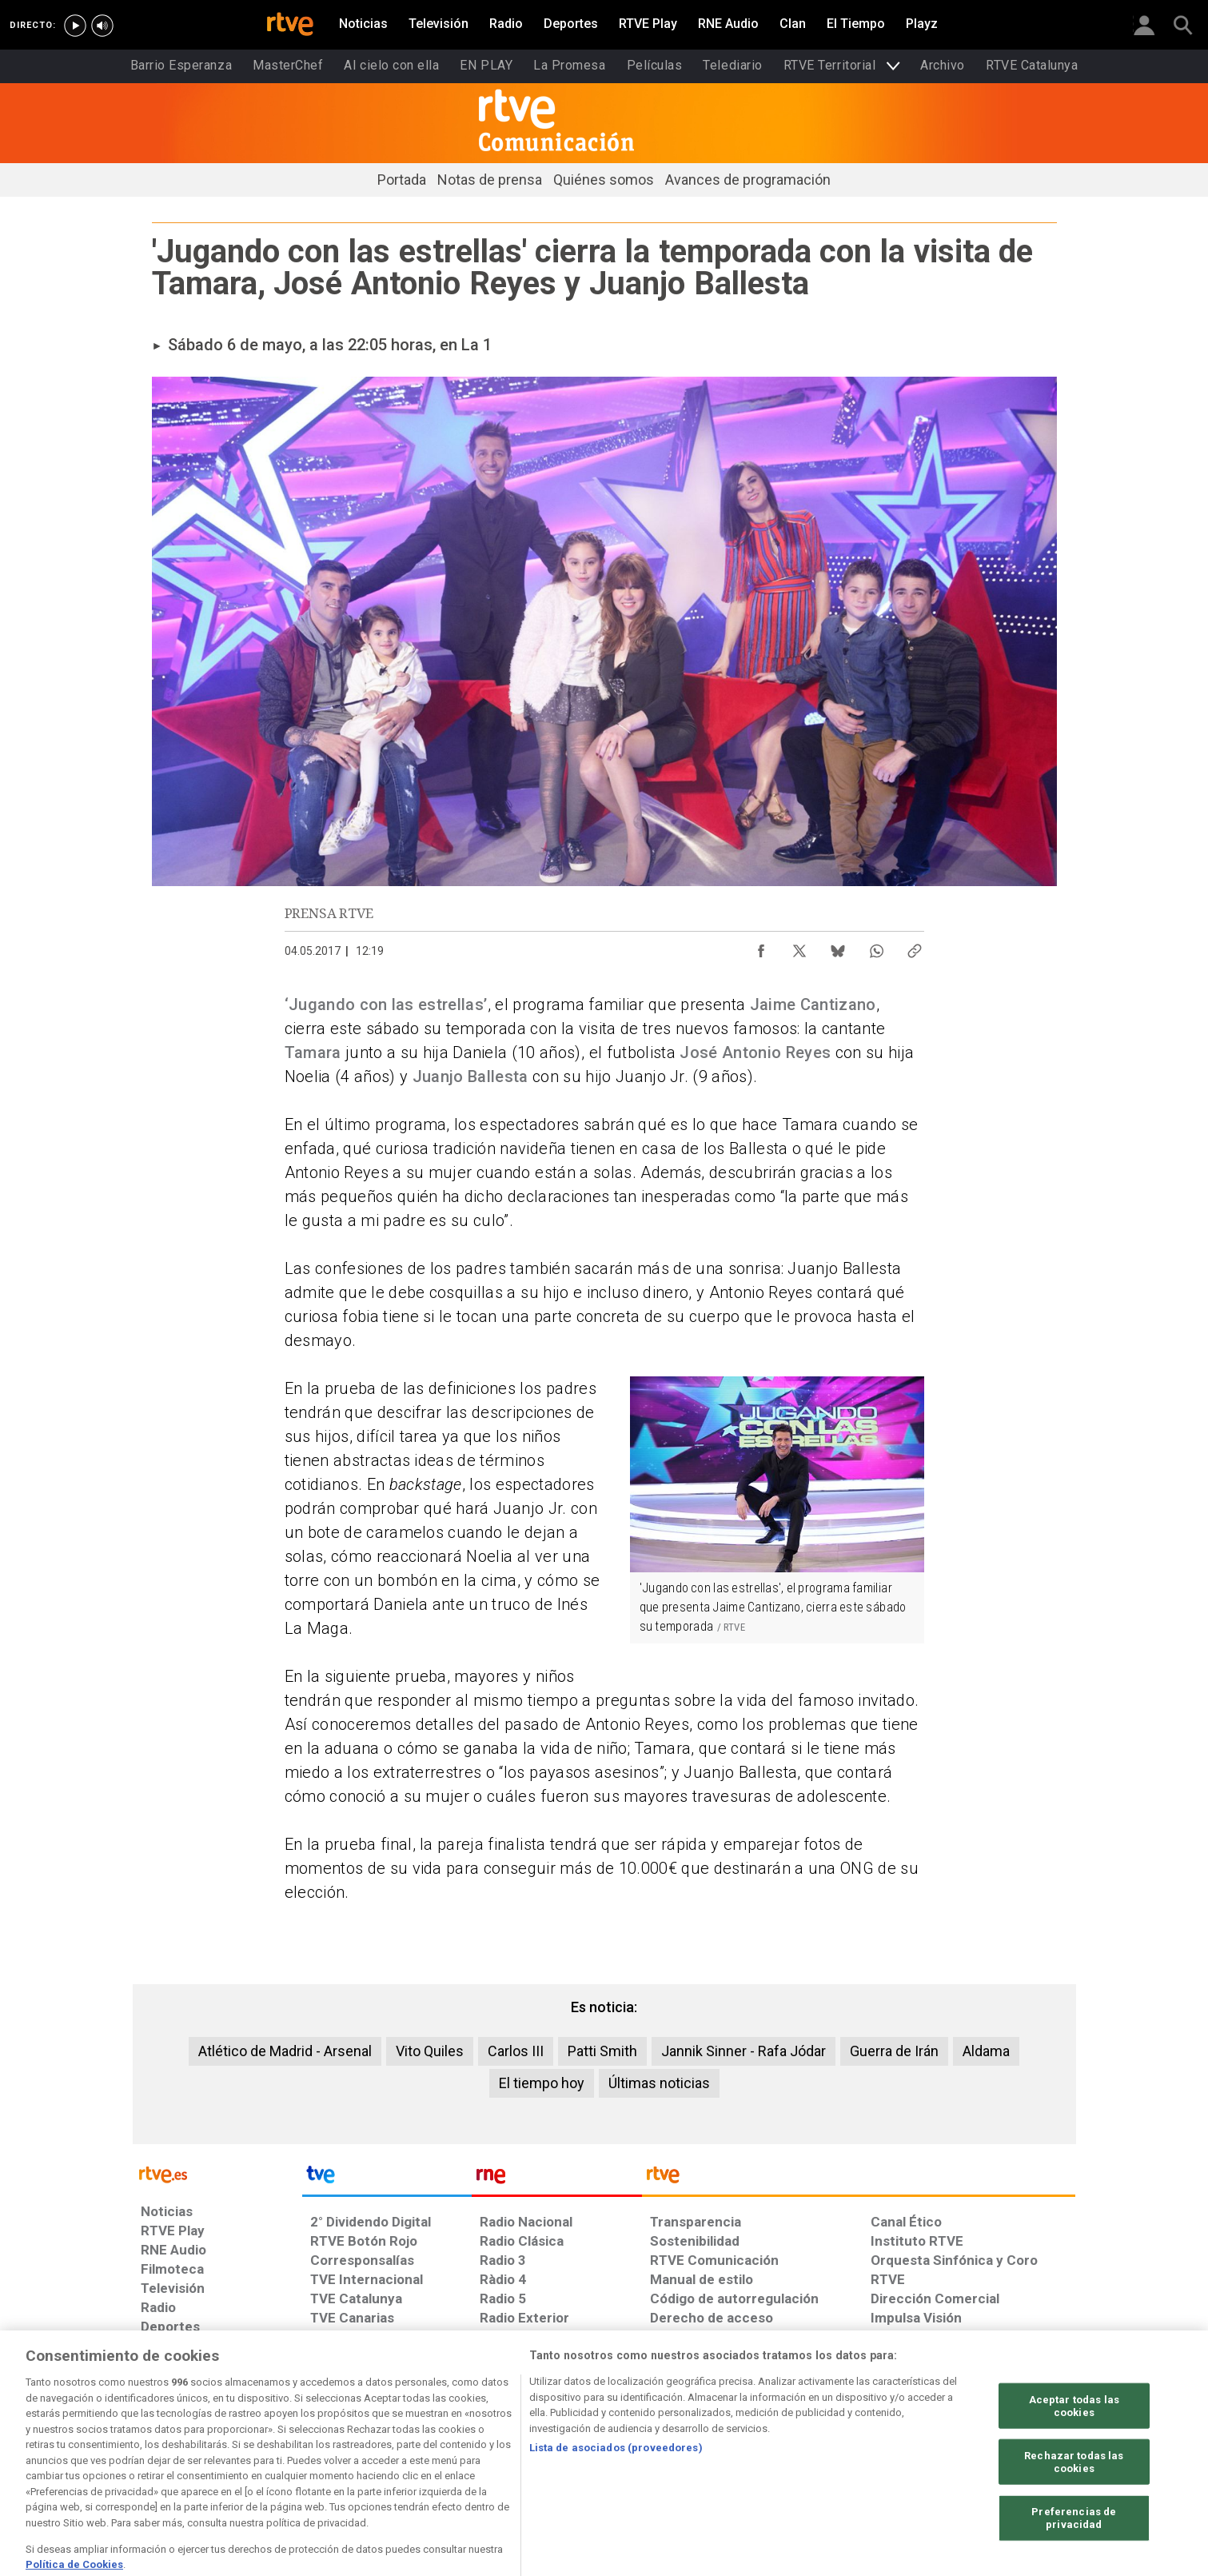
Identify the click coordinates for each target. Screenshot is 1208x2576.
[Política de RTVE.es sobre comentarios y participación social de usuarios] (1004, 2453)
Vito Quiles (430, 2051)
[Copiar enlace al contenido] (914, 947)
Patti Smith (602, 2051)
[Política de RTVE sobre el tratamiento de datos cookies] (430, 2453)
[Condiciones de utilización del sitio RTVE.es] (166, 2453)
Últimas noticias (659, 2083)
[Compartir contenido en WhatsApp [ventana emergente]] (876, 947)
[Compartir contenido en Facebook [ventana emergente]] (761, 947)
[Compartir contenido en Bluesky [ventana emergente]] (838, 947)
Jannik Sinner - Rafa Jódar (743, 2051)
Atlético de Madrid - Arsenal (285, 2051)
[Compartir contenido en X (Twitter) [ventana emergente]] (799, 947)
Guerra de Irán (894, 2051)
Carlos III (516, 2051)
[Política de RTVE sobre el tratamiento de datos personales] (287, 2453)
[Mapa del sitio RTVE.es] (794, 2453)
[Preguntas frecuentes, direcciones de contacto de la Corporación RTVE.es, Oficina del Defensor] (879, 2453)
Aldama (986, 2051)
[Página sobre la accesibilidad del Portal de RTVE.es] (698, 2453)
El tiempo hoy (541, 2083)
